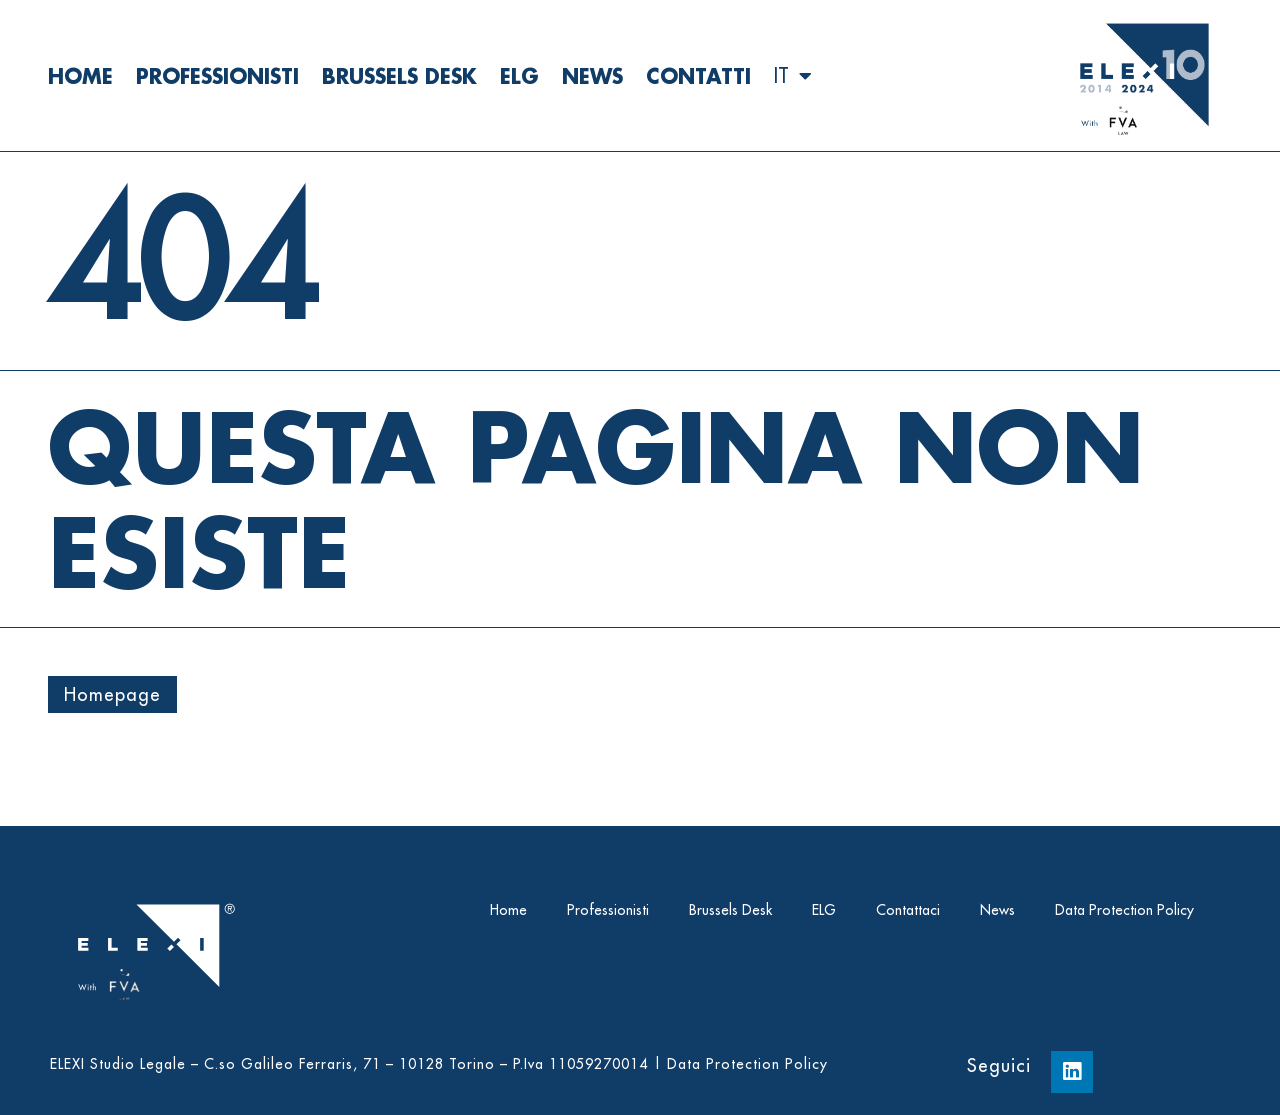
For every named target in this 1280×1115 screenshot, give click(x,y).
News (592, 76)
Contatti (698, 76)
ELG (519, 76)
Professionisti (217, 76)
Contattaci (908, 910)
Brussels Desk (399, 76)
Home (80, 76)
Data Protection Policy (1124, 910)
